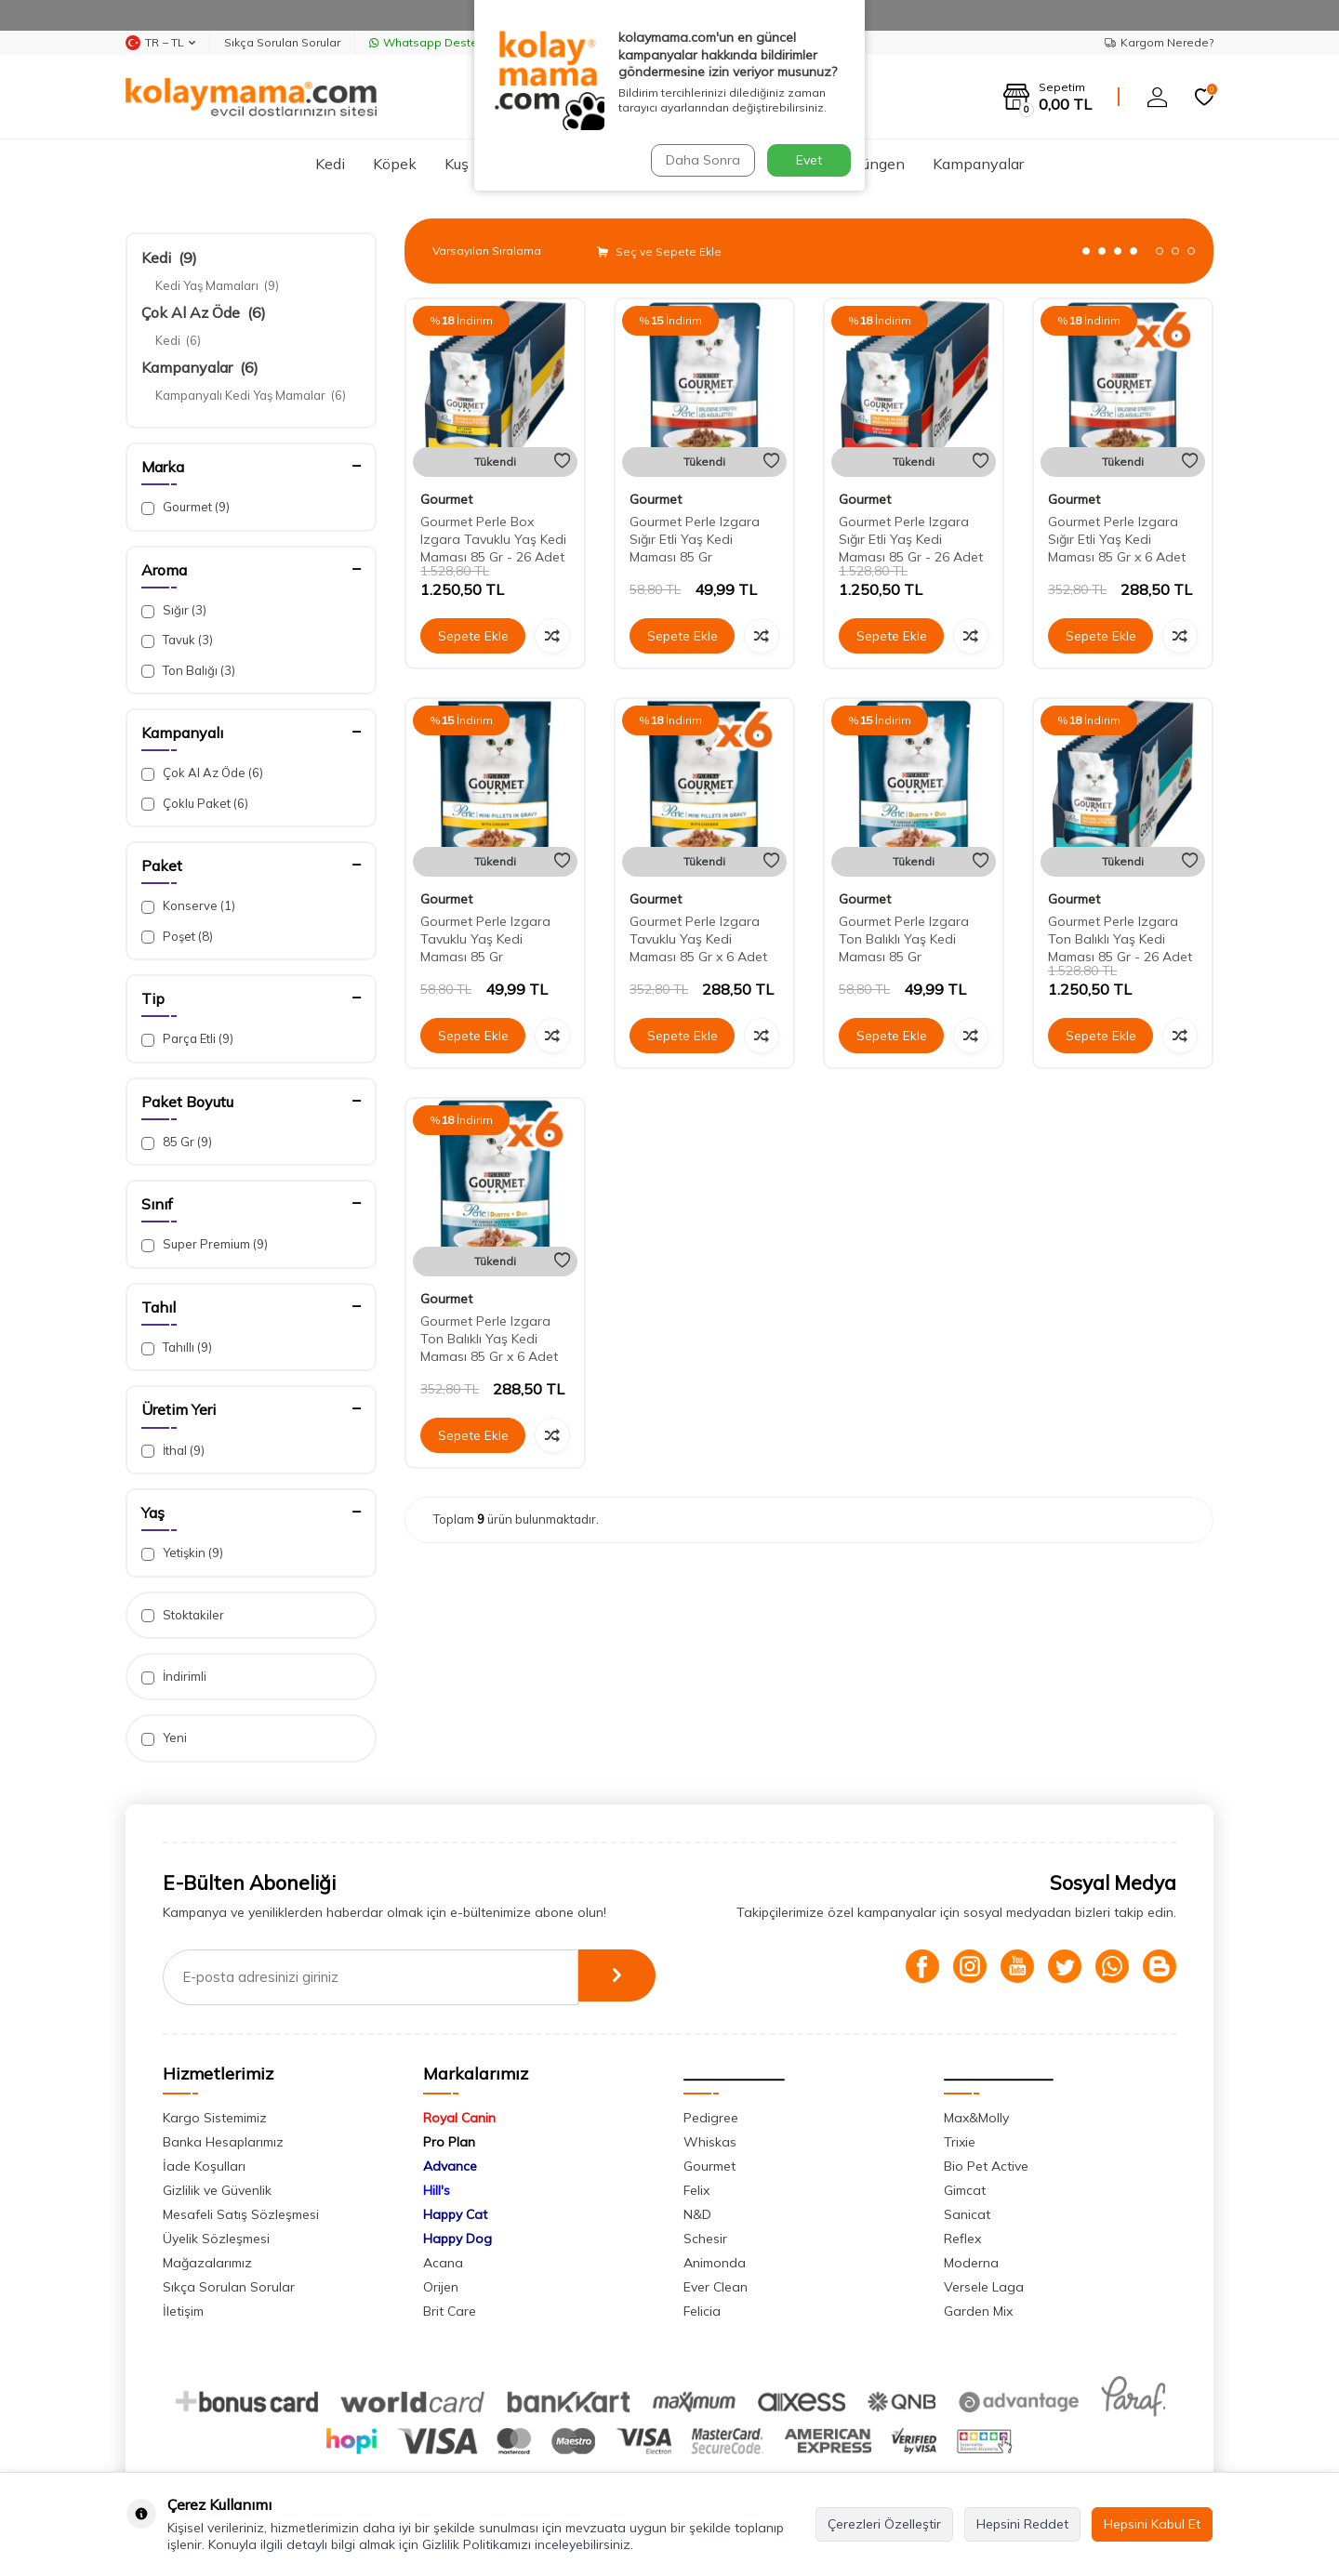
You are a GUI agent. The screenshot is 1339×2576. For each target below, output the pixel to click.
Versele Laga (984, 2287)
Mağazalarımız (207, 2262)
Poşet (177, 937)
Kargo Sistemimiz (215, 2117)
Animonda (714, 2262)
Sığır (173, 610)
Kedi (330, 163)
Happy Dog (457, 2238)
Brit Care (449, 2311)
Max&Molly (976, 2117)
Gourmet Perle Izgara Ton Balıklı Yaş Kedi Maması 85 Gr (904, 939)
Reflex (962, 2238)
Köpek (395, 163)
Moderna (971, 2262)
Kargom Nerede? (1159, 42)
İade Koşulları (204, 2166)
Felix (696, 2190)
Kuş (456, 163)
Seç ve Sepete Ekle (659, 251)
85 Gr (176, 1142)
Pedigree (710, 2117)
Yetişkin (182, 1553)
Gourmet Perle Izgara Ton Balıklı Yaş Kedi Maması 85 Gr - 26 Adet (1120, 939)
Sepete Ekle (473, 635)
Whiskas (709, 2141)
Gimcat (965, 2190)
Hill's (436, 2190)
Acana (443, 2262)
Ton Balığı (188, 671)
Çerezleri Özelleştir (884, 2524)
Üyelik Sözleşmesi (216, 2238)
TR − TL (160, 42)
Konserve (188, 906)
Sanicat (967, 2214)
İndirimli (173, 1676)
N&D (697, 2214)
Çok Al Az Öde (203, 312)
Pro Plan (449, 2141)
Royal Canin (459, 2117)
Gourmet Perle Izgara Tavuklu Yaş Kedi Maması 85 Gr (485, 939)
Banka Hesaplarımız (223, 2141)
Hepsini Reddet (1022, 2524)
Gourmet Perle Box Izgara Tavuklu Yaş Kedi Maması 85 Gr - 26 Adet (493, 539)
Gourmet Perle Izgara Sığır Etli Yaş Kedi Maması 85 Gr (695, 539)
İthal (173, 1451)
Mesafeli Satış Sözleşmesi (241, 2214)
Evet (809, 160)
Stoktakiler (182, 1615)
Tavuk (177, 640)
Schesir (705, 2238)
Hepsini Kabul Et (1152, 2524)
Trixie (959, 2141)
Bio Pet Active (986, 2166)
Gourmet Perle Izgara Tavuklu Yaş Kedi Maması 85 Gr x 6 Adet (698, 939)
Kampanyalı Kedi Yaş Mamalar (250, 395)
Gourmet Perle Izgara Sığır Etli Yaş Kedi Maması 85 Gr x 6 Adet (1117, 539)
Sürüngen (873, 163)
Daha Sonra (701, 160)
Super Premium (204, 1244)
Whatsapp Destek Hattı (440, 42)
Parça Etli (187, 1039)
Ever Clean (715, 2287)
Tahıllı (176, 1347)
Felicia (702, 2311)
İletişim (183, 2311)
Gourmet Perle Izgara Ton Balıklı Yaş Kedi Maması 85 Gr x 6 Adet (489, 1339)
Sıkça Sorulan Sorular (282, 42)
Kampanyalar (978, 163)
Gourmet (185, 507)
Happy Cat (455, 2214)
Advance (450, 2166)
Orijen (440, 2287)
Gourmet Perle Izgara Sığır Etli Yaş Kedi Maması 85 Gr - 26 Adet (911, 539)
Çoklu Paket (194, 804)
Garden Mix (978, 2311)
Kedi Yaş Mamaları (217, 285)
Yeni (164, 1738)
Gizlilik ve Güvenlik (217, 2190)
